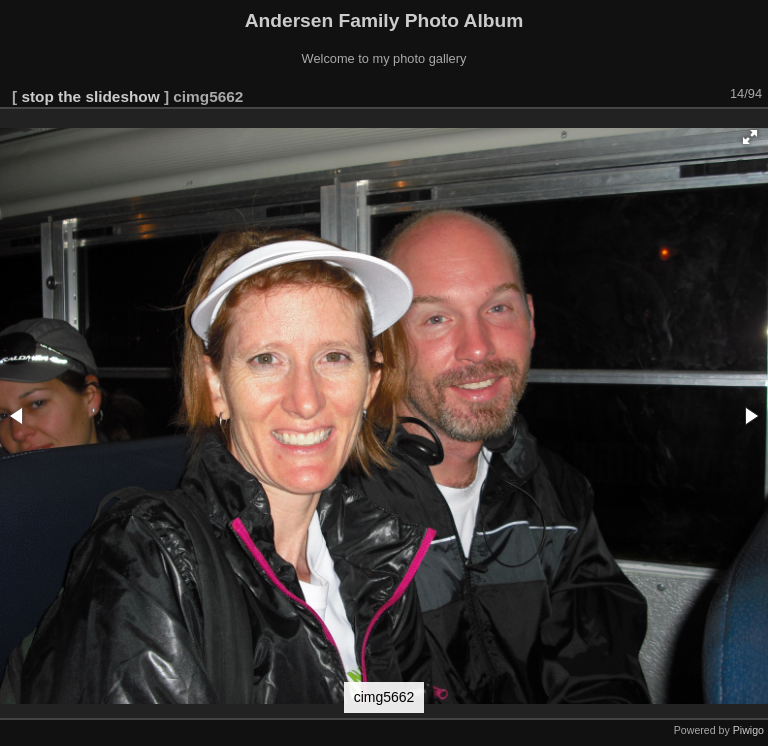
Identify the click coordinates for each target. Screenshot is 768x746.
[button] (750, 137)
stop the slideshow (90, 96)
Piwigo (748, 730)
